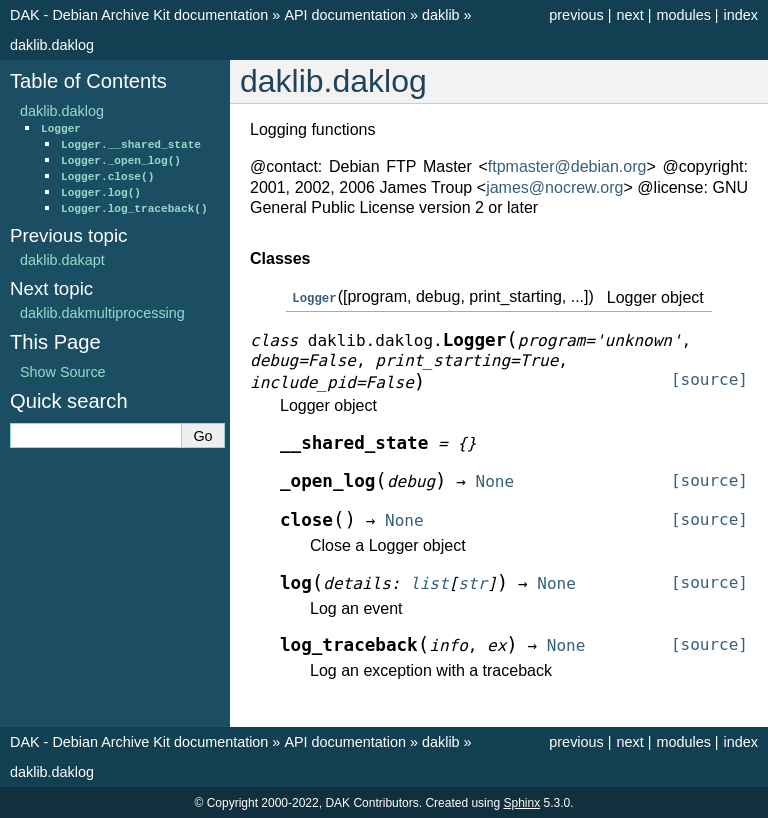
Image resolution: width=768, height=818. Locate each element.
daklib (441, 15)
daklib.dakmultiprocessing (102, 313)
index (741, 15)
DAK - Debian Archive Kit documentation (139, 15)
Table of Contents (88, 81)
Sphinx (521, 802)
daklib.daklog (52, 45)
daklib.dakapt (62, 260)
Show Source (63, 372)
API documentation (345, 15)
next (629, 15)
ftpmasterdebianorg (567, 166)
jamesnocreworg (554, 187)
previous (576, 15)
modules (683, 15)
